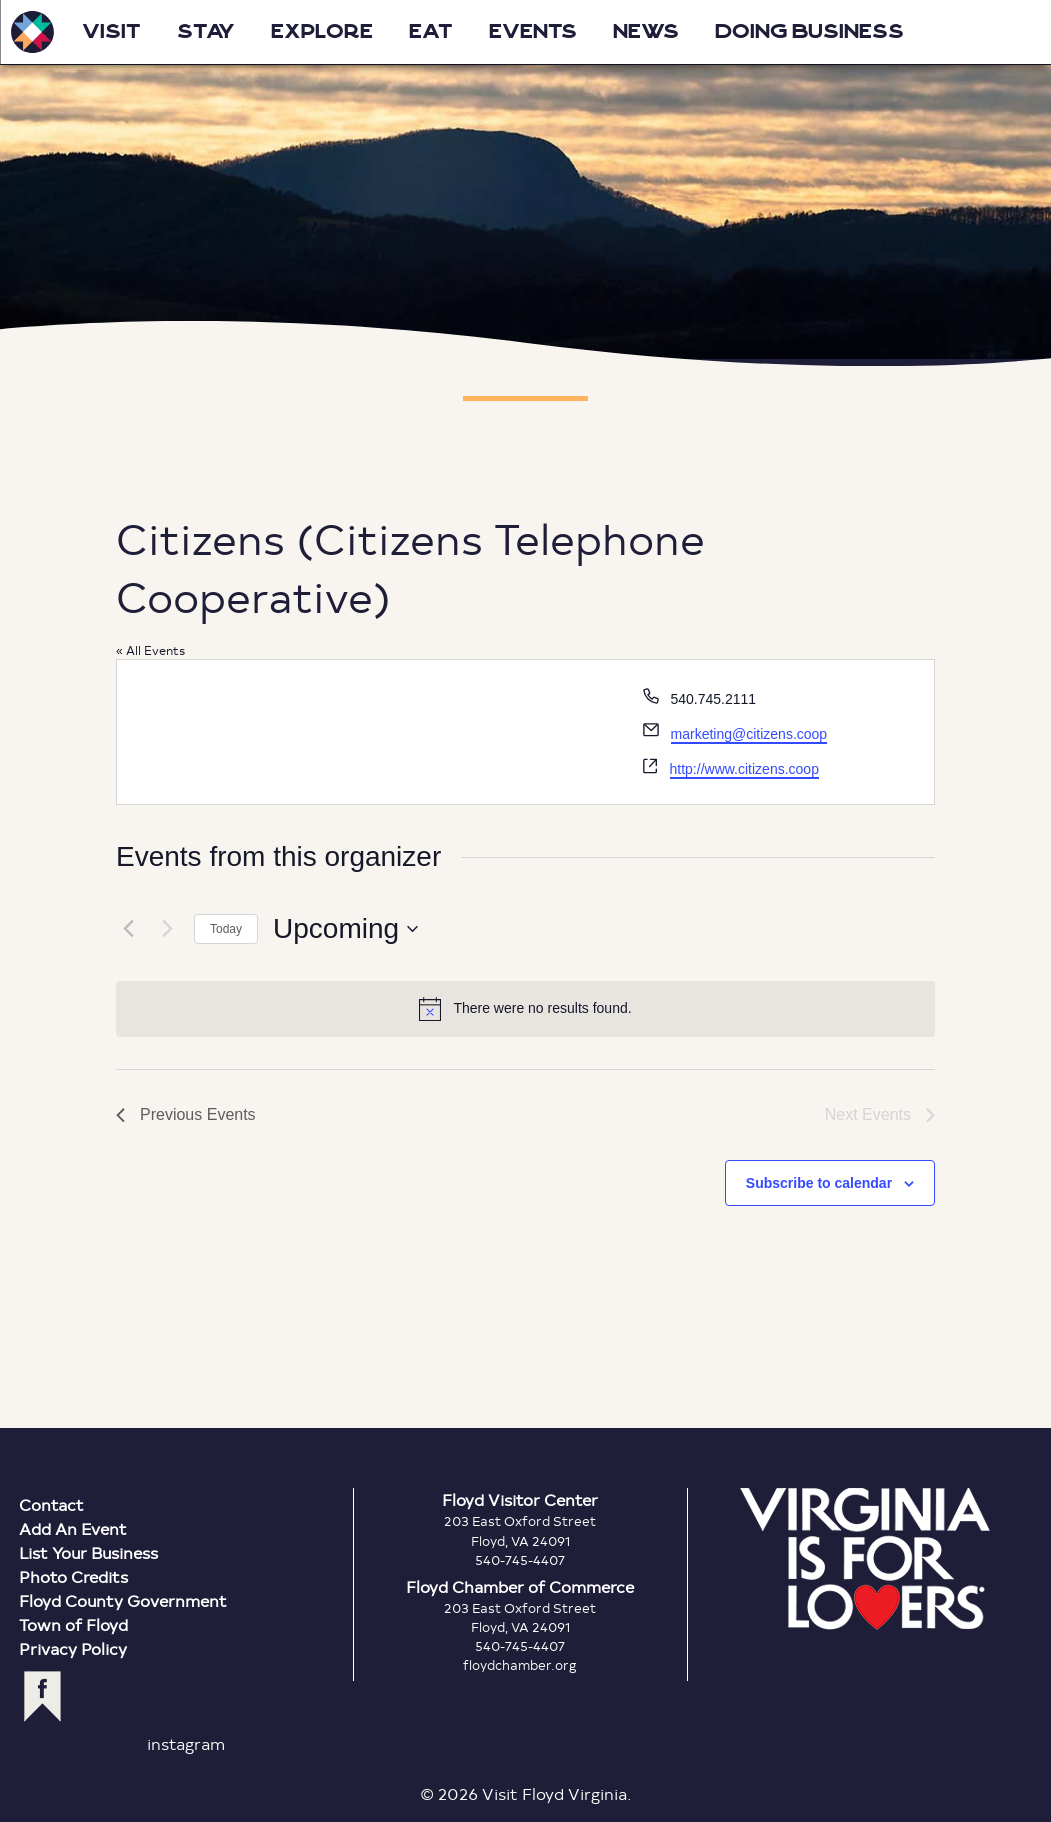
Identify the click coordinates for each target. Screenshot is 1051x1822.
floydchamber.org (520, 1665)
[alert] (525, 1009)
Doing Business (809, 32)
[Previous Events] (128, 929)
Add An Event (73, 1528)
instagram (186, 1743)
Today (226, 929)
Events (533, 32)
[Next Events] (167, 929)
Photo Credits (73, 1576)
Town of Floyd (73, 1624)
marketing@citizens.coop (749, 734)
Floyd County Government (123, 1600)
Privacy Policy (73, 1648)
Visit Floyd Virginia (32, 32)
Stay (206, 32)
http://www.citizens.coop (744, 769)
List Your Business (88, 1552)
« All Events (150, 650)
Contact (51, 1504)
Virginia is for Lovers (865, 1559)
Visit (111, 32)
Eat (431, 32)
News (646, 32)
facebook (42, 1696)
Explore (322, 32)
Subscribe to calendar (819, 1183)
